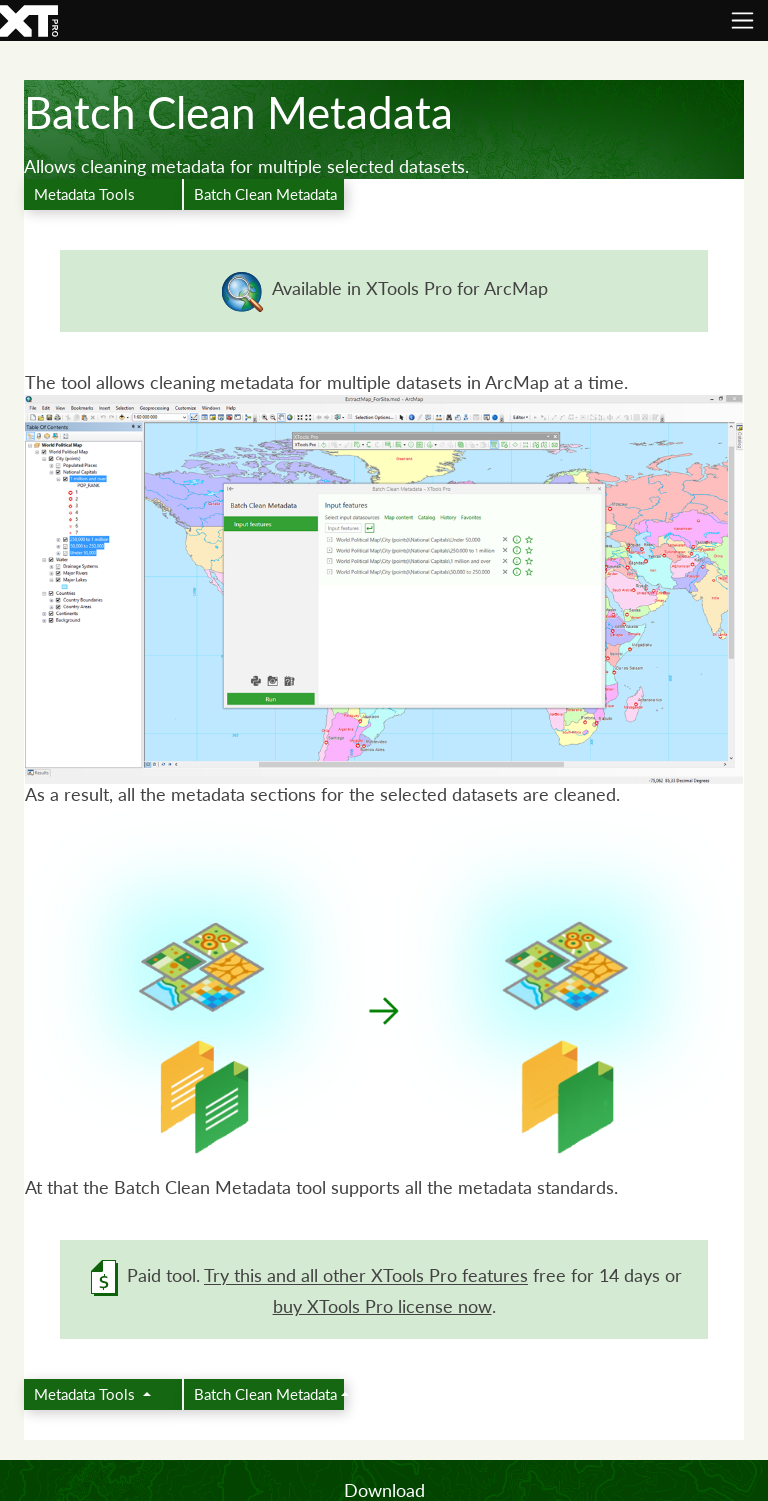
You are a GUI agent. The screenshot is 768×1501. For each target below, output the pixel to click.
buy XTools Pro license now (382, 1306)
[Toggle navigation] (743, 20)
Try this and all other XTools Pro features (366, 1276)
